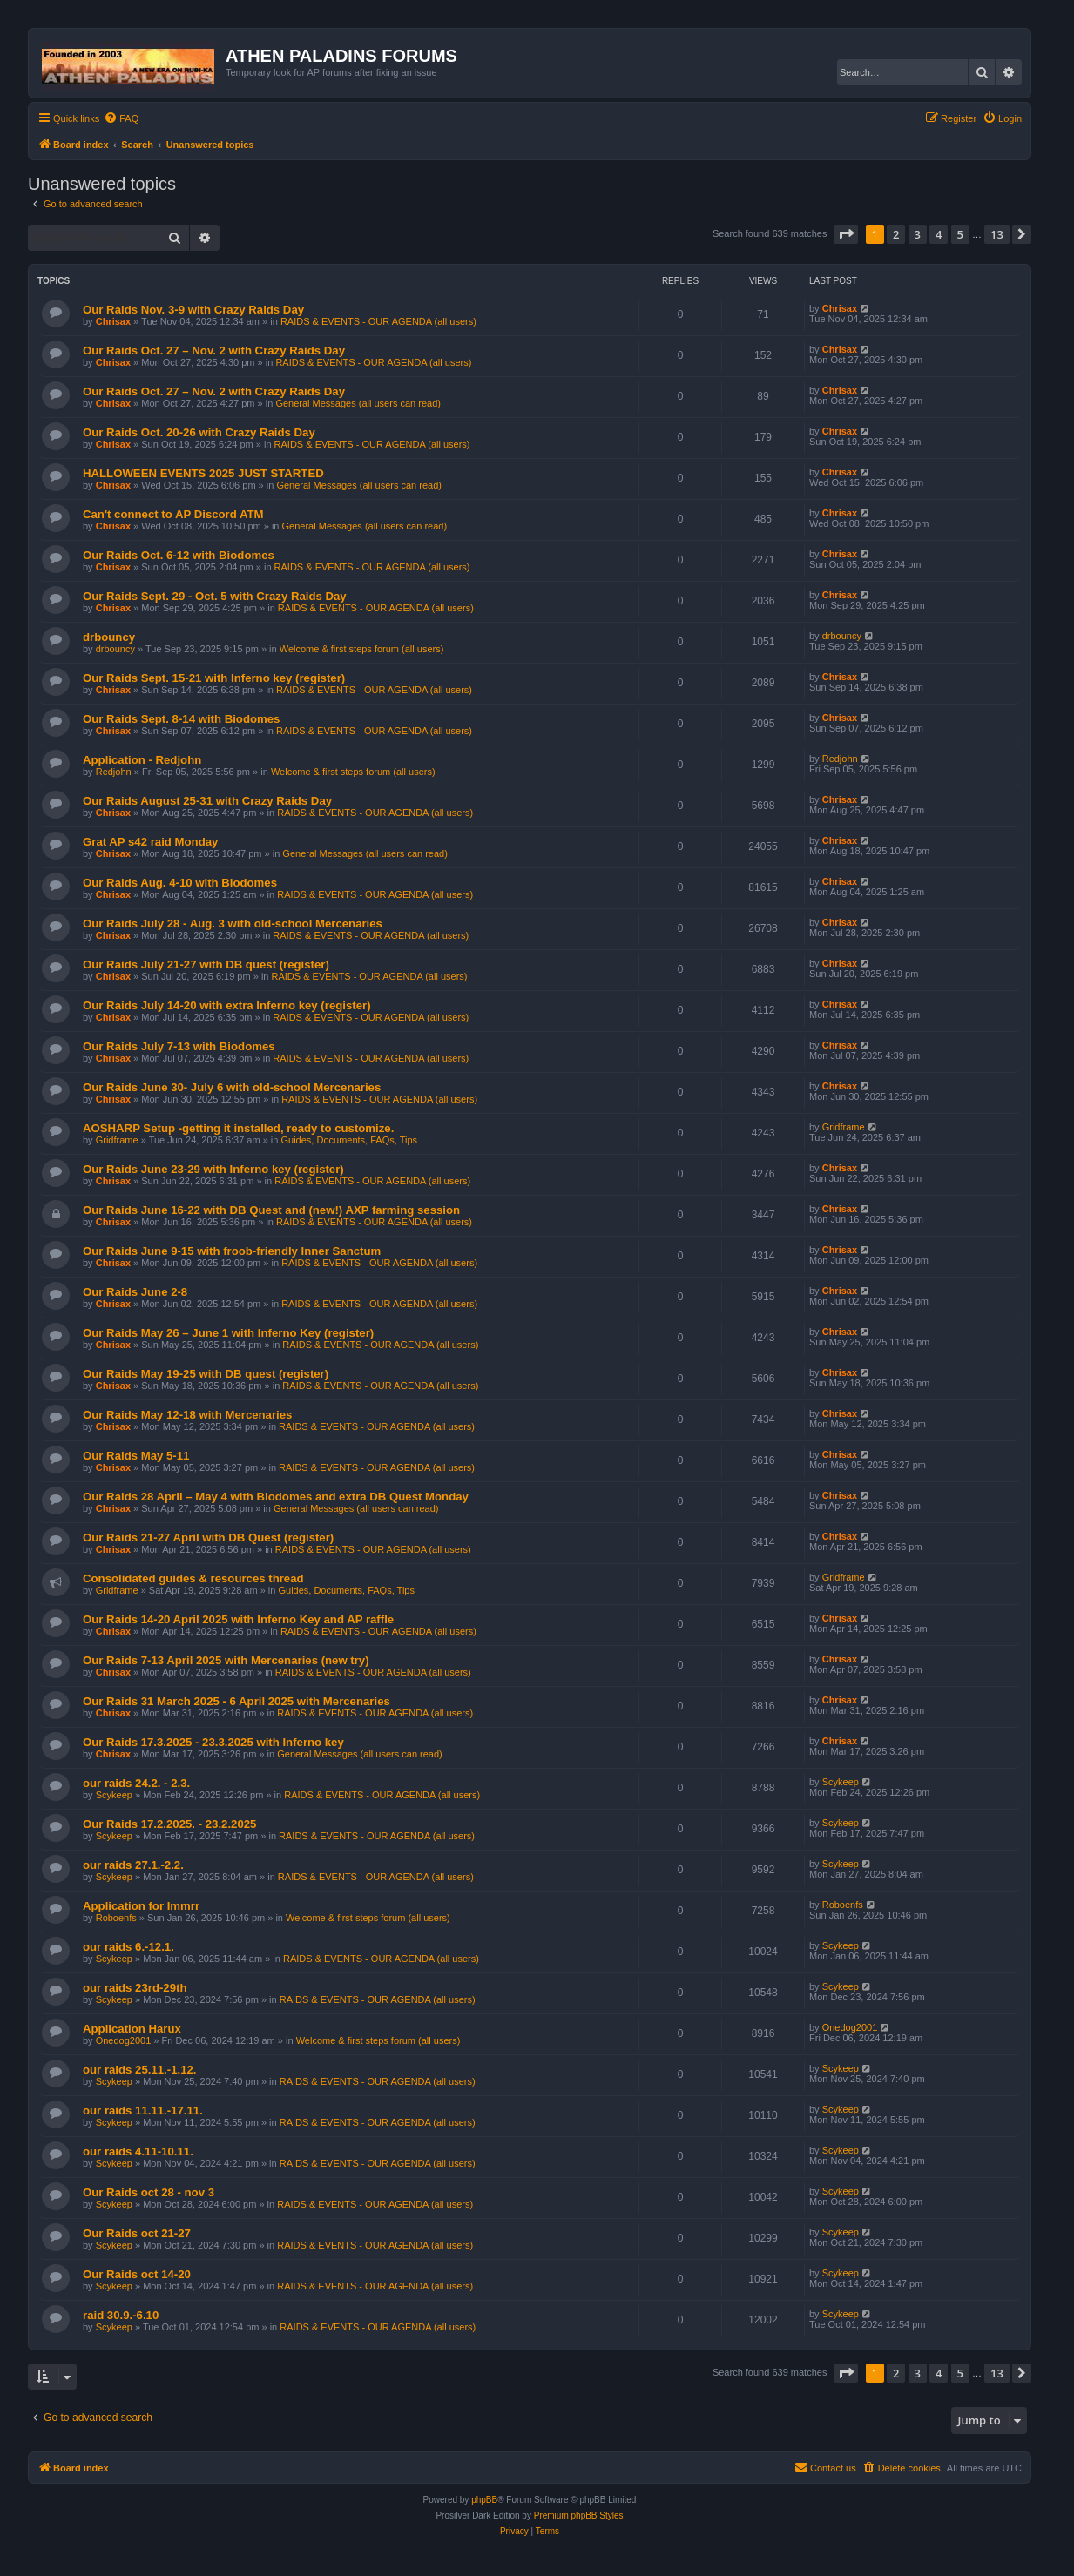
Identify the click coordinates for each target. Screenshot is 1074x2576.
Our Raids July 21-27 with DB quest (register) (206, 964)
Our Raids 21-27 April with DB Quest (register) (208, 1537)
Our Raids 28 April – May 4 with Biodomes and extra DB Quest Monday (276, 1496)
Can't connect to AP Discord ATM (173, 514)
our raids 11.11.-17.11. (143, 2110)
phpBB (484, 2500)
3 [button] (918, 234)
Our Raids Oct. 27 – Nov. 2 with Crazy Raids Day (214, 350)
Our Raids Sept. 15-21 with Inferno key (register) (214, 677)
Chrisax (113, 321)
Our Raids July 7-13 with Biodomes (179, 1046)
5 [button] (960, 234)
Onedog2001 (124, 2040)
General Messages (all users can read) (358, 403)
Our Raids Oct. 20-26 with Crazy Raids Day (199, 432)
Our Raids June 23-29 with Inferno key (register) (213, 1169)
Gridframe (117, 1140)
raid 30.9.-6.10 (121, 2315)
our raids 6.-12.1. (128, 1946)
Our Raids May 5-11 (136, 1455)
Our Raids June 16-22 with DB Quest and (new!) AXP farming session (271, 1210)
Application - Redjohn (142, 759)
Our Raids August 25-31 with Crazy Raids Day (207, 800)
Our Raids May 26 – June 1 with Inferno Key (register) (228, 1332)
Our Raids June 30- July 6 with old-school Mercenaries (232, 1087)
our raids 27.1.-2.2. (133, 1864)
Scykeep (114, 1795)
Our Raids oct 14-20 (137, 2274)
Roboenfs (116, 1917)
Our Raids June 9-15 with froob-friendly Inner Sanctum (232, 1251)
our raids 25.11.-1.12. (139, 2069)
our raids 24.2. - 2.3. (136, 1783)
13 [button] (996, 234)
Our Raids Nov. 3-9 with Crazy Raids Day (193, 309)
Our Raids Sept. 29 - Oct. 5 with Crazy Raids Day (215, 596)
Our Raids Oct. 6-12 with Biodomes (178, 555)
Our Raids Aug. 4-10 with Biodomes (180, 882)
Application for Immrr (141, 1905)
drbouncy (109, 637)
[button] (846, 234)
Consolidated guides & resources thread (193, 1578)
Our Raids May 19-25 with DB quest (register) (205, 1373)
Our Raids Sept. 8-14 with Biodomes (181, 718)
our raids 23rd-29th (134, 1987)
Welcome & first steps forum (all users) (362, 649)
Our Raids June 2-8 (135, 1291)
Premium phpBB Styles (579, 2515)
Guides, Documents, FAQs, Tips (349, 1140)
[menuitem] (121, 118)
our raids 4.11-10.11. (138, 2151)
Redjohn (114, 771)
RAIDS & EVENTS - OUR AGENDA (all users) (378, 321)
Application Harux (132, 2028)
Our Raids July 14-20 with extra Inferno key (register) (227, 1005)
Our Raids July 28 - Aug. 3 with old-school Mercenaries (232, 923)
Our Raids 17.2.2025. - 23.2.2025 (169, 1824)
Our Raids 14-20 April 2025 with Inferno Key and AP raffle (238, 1619)
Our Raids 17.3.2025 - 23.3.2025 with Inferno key (213, 1742)
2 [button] (896, 234)
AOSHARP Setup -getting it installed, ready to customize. (238, 1128)
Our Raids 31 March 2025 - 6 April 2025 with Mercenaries (236, 1701)
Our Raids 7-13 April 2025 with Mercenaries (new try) (226, 1660)
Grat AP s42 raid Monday (150, 841)
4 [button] (939, 234)
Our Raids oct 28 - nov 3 (148, 2192)
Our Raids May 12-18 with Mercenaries (187, 1414)
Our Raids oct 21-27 (137, 2233)
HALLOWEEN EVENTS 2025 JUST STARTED (203, 473)
